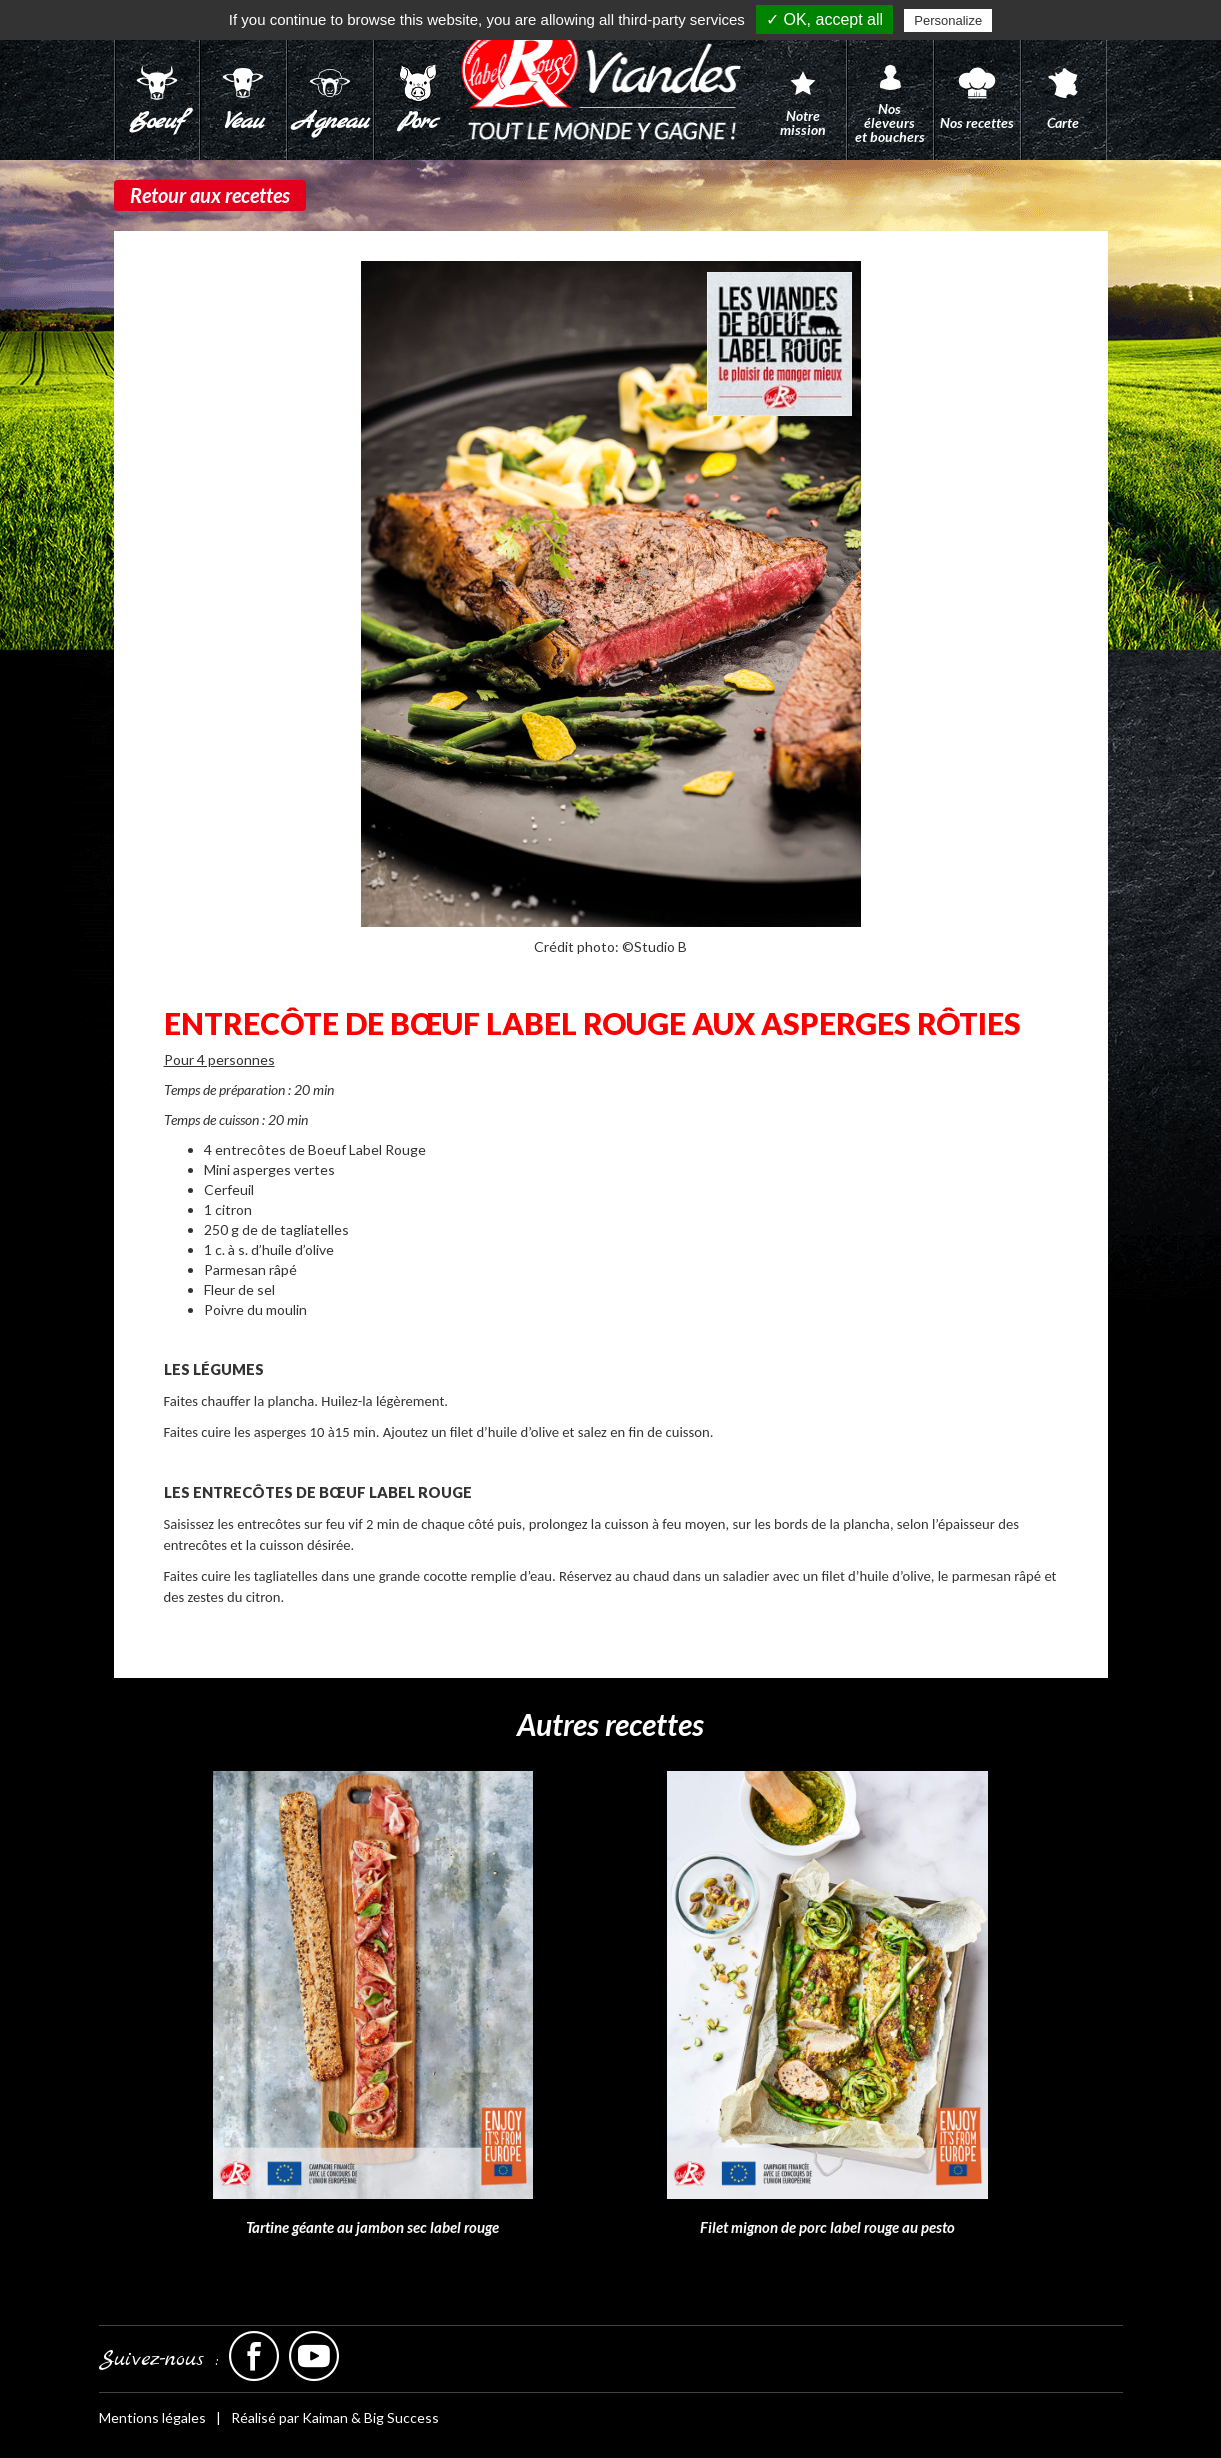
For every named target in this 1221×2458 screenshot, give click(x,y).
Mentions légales (152, 2417)
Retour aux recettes (210, 195)
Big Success (401, 2417)
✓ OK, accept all (824, 19)
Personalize (948, 20)
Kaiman (325, 2417)
